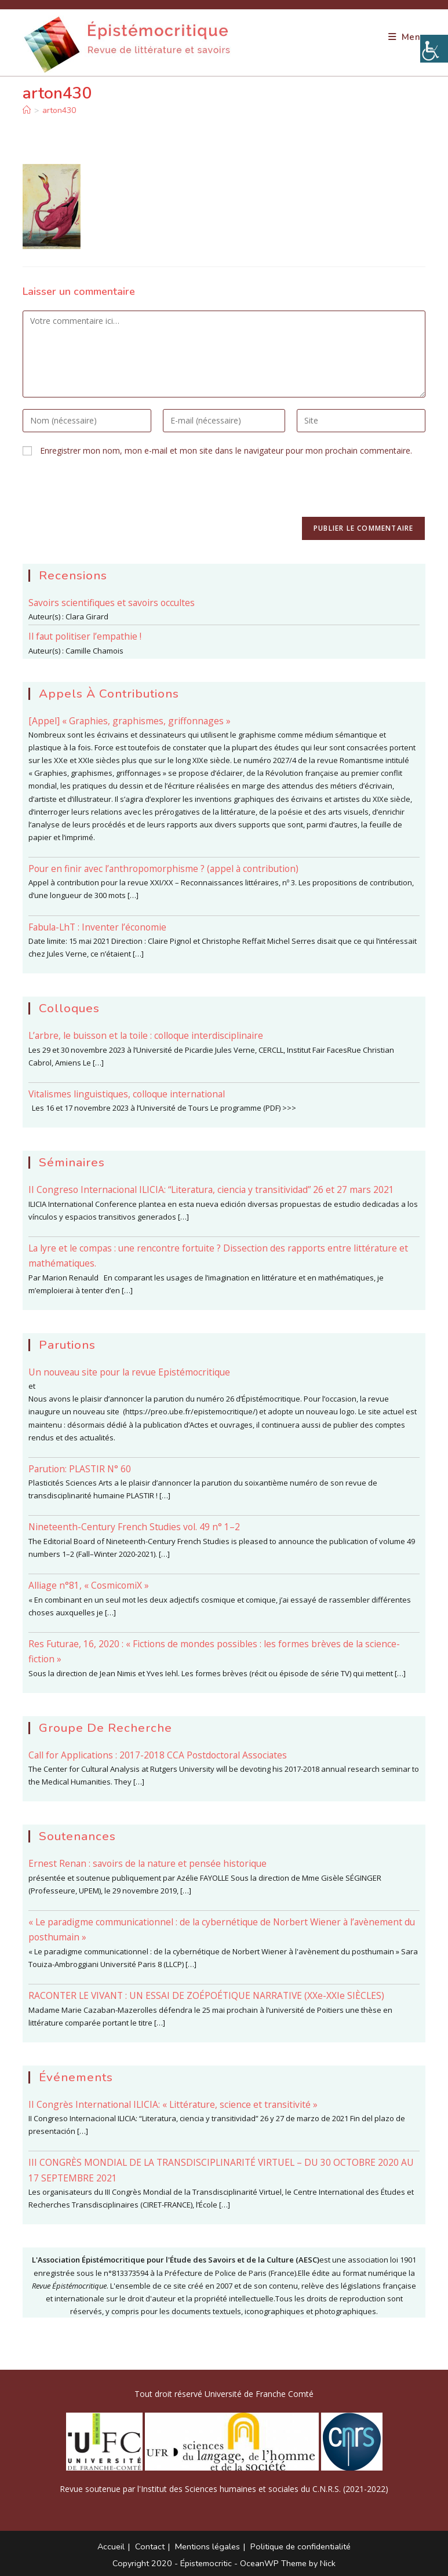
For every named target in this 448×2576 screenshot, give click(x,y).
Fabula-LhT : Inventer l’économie (97, 927)
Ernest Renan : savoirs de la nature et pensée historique (147, 1863)
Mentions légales (207, 2546)
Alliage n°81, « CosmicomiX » (88, 1585)
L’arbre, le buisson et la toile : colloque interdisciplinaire (145, 1035)
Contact (150, 2546)
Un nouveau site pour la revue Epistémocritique (129, 1372)
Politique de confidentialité (300, 2546)
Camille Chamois (94, 650)
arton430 (59, 110)
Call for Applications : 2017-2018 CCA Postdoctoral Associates (157, 1755)
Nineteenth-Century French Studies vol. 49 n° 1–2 (134, 1526)
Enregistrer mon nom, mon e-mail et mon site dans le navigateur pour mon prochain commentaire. (226, 450)
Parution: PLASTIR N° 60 (79, 1468)
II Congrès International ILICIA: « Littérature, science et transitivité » (173, 2104)
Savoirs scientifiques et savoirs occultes (111, 602)
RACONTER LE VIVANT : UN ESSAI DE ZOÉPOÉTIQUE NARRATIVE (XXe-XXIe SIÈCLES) (206, 1995)
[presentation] (111, 493)
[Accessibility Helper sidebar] (434, 49)
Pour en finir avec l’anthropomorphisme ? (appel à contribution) (163, 868)
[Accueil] (27, 110)
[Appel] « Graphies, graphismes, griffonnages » (129, 720)
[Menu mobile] (407, 37)
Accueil (111, 2546)
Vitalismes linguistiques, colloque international (126, 1094)
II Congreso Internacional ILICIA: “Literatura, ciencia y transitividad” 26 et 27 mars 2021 (211, 1189)
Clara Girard (86, 616)
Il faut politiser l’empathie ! (84, 636)
